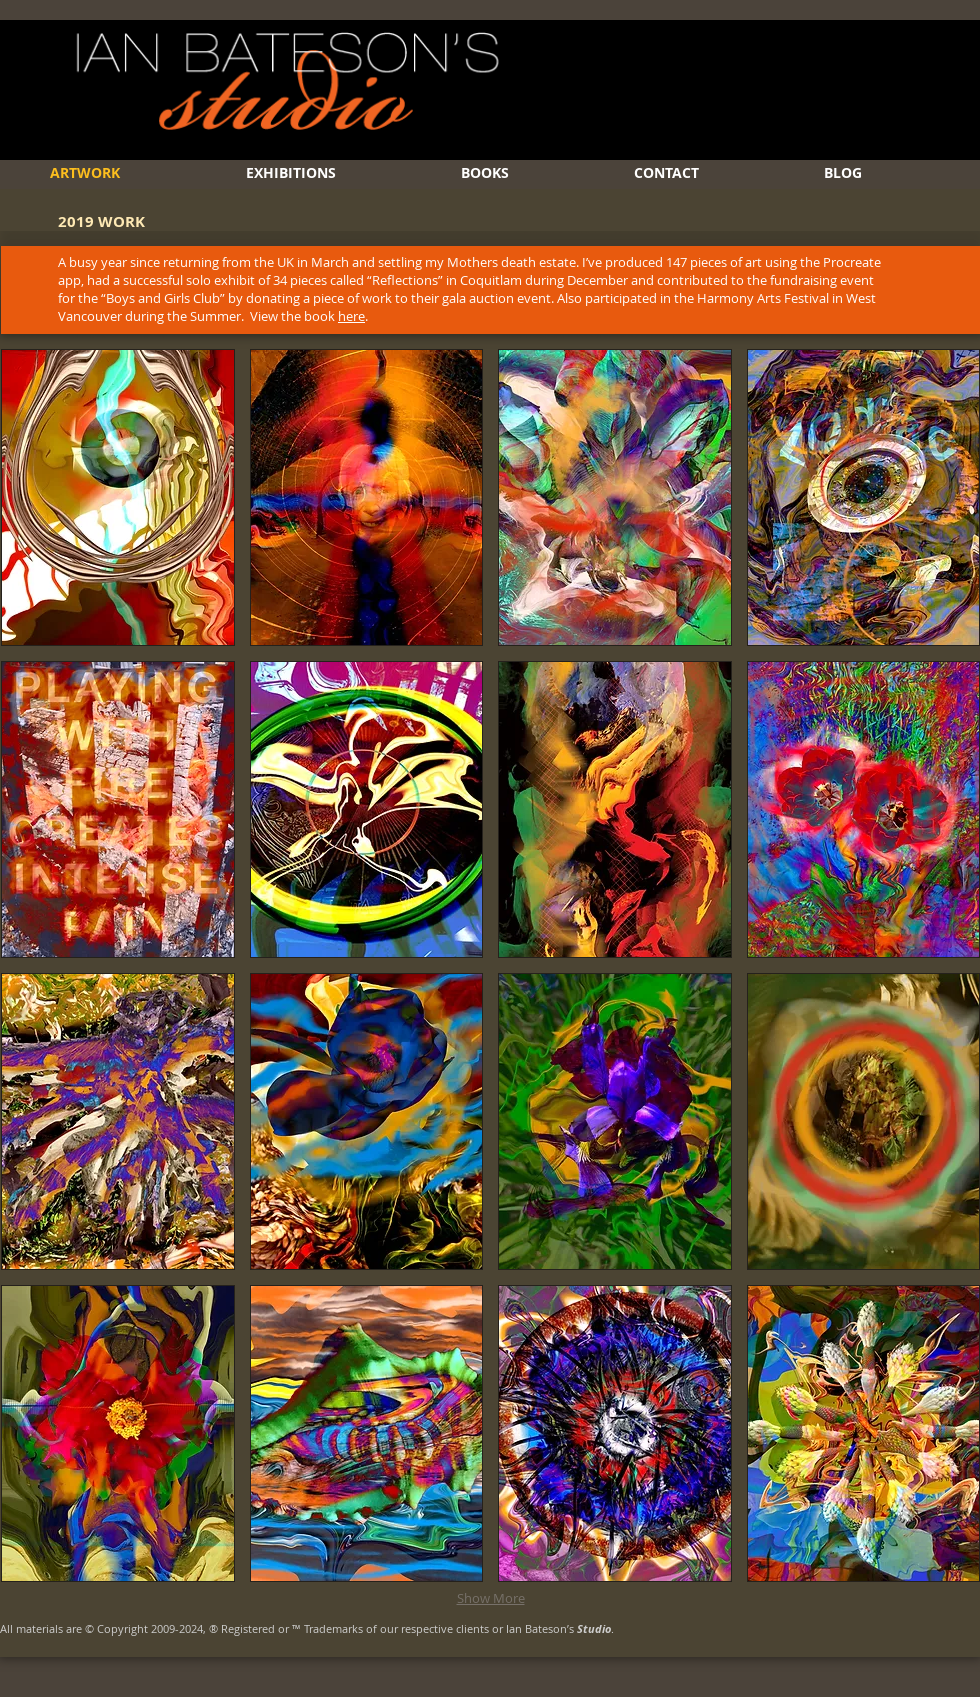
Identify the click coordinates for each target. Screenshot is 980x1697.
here (351, 316)
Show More (491, 1598)
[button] (118, 497)
